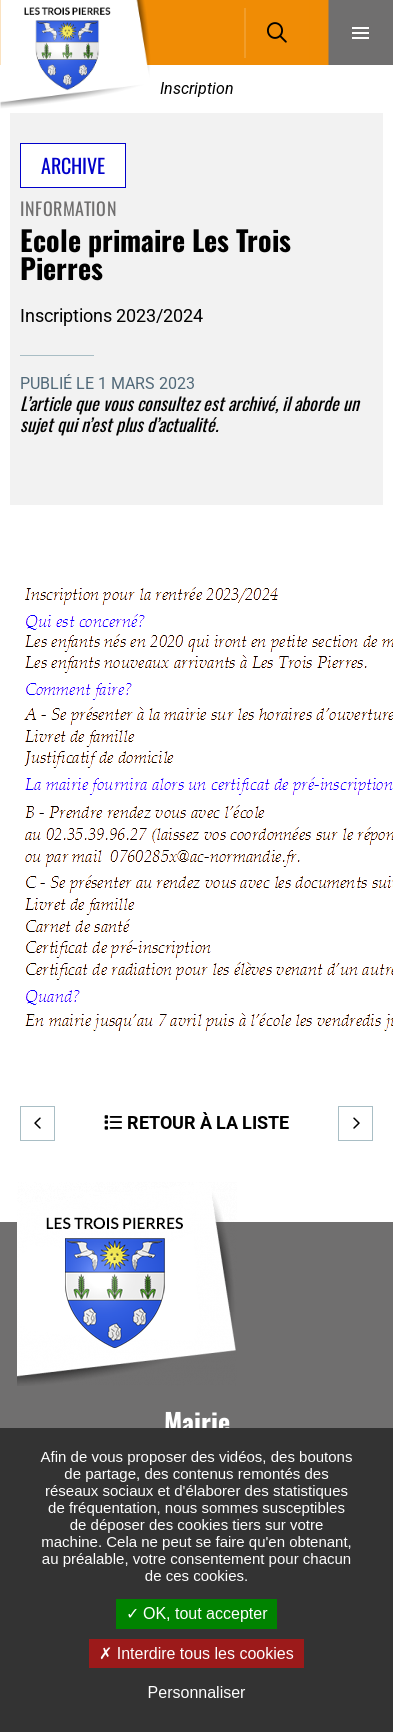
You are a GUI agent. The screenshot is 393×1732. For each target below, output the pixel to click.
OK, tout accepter (197, 1613)
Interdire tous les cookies (196, 1653)
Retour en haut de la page (348, 1222)
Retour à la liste (208, 1122)
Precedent (37, 1123)
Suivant (355, 1123)
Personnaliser (197, 1692)
